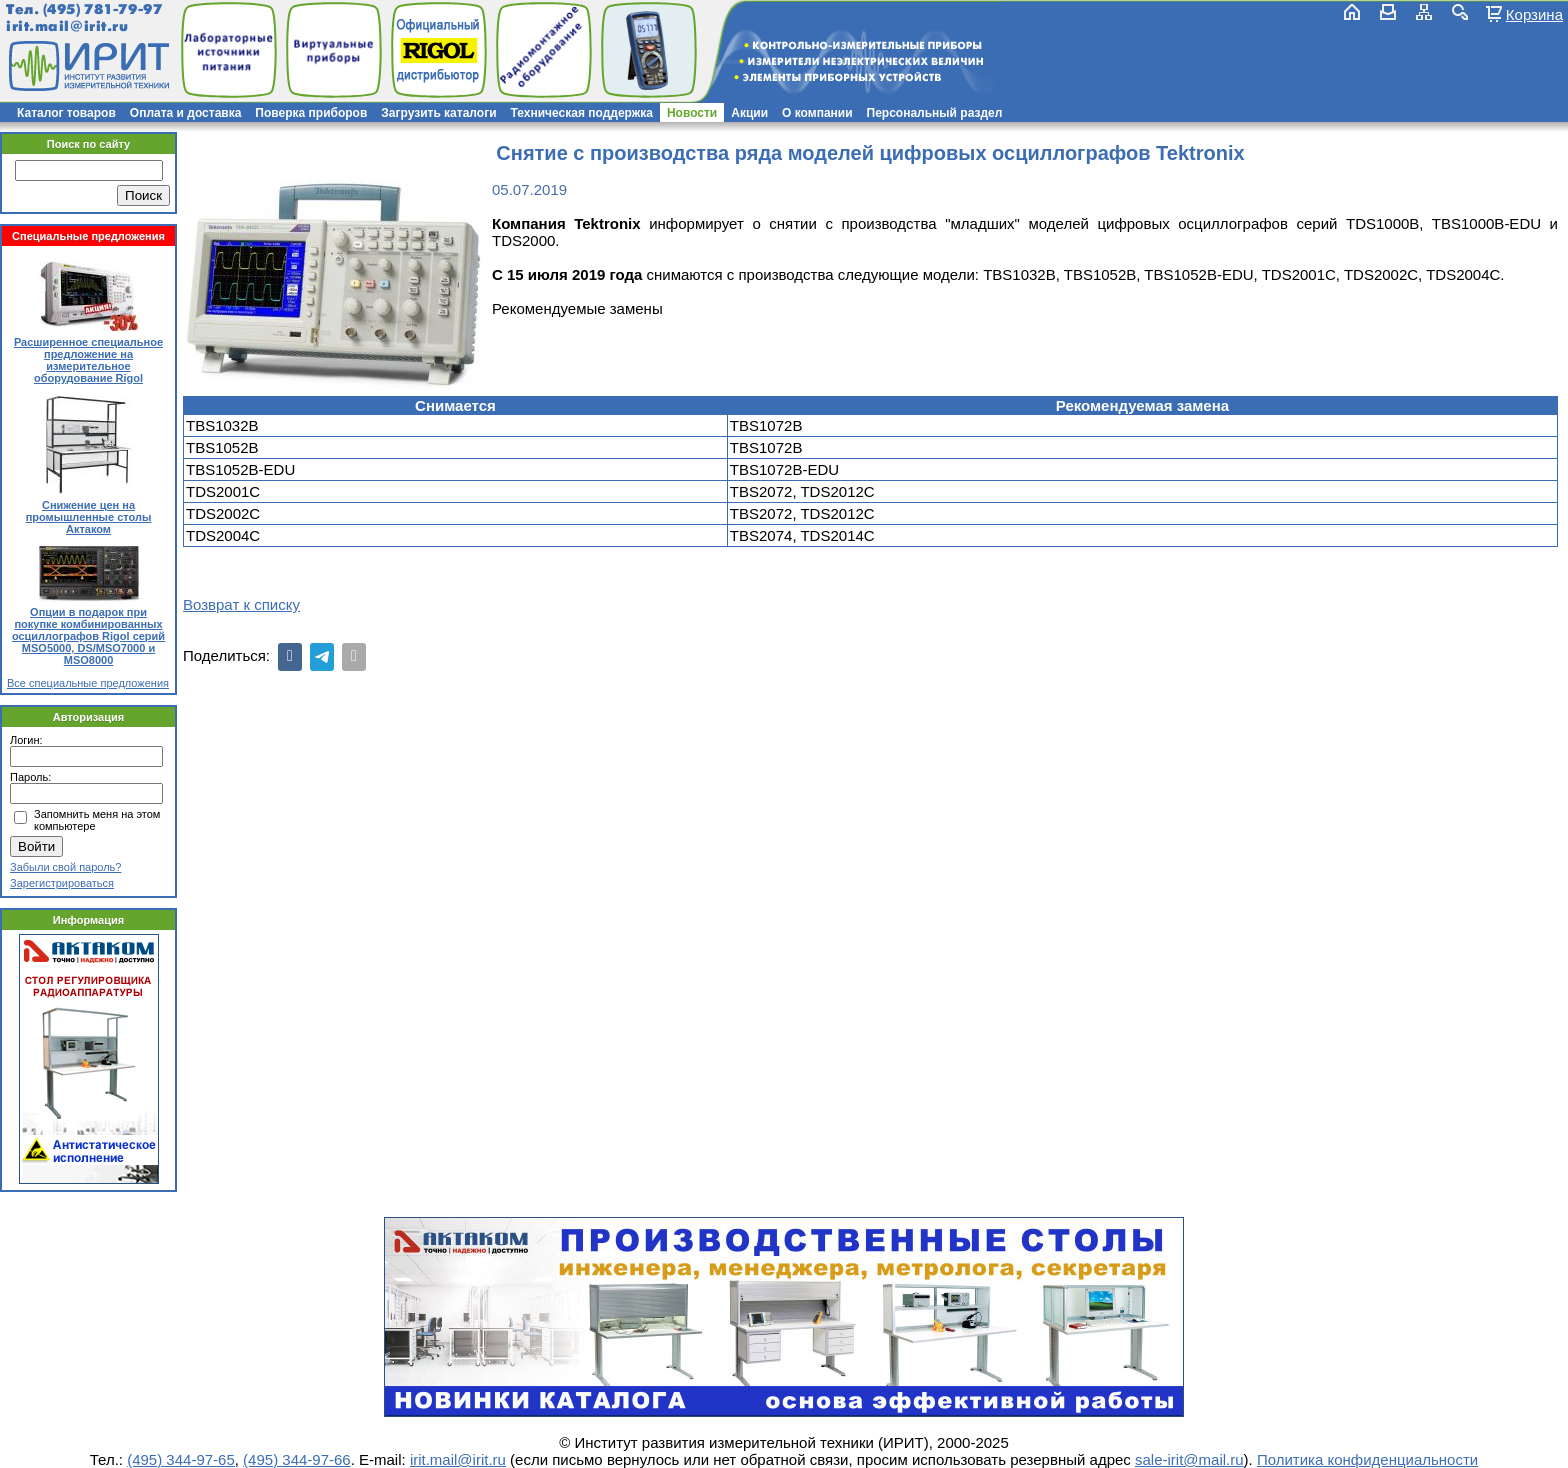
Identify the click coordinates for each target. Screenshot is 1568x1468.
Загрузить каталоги (438, 113)
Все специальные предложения (88, 683)
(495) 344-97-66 (297, 1459)
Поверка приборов (311, 113)
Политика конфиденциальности (1367, 1459)
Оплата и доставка (186, 113)
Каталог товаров (66, 113)
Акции (749, 113)
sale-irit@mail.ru (1189, 1459)
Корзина (1534, 14)
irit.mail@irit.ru (67, 26)
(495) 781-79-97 (102, 9)
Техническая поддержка (582, 113)
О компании (817, 113)
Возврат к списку (241, 604)
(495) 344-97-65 (181, 1459)
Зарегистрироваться (62, 883)
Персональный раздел (935, 113)
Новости (692, 113)
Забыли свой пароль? (65, 867)
